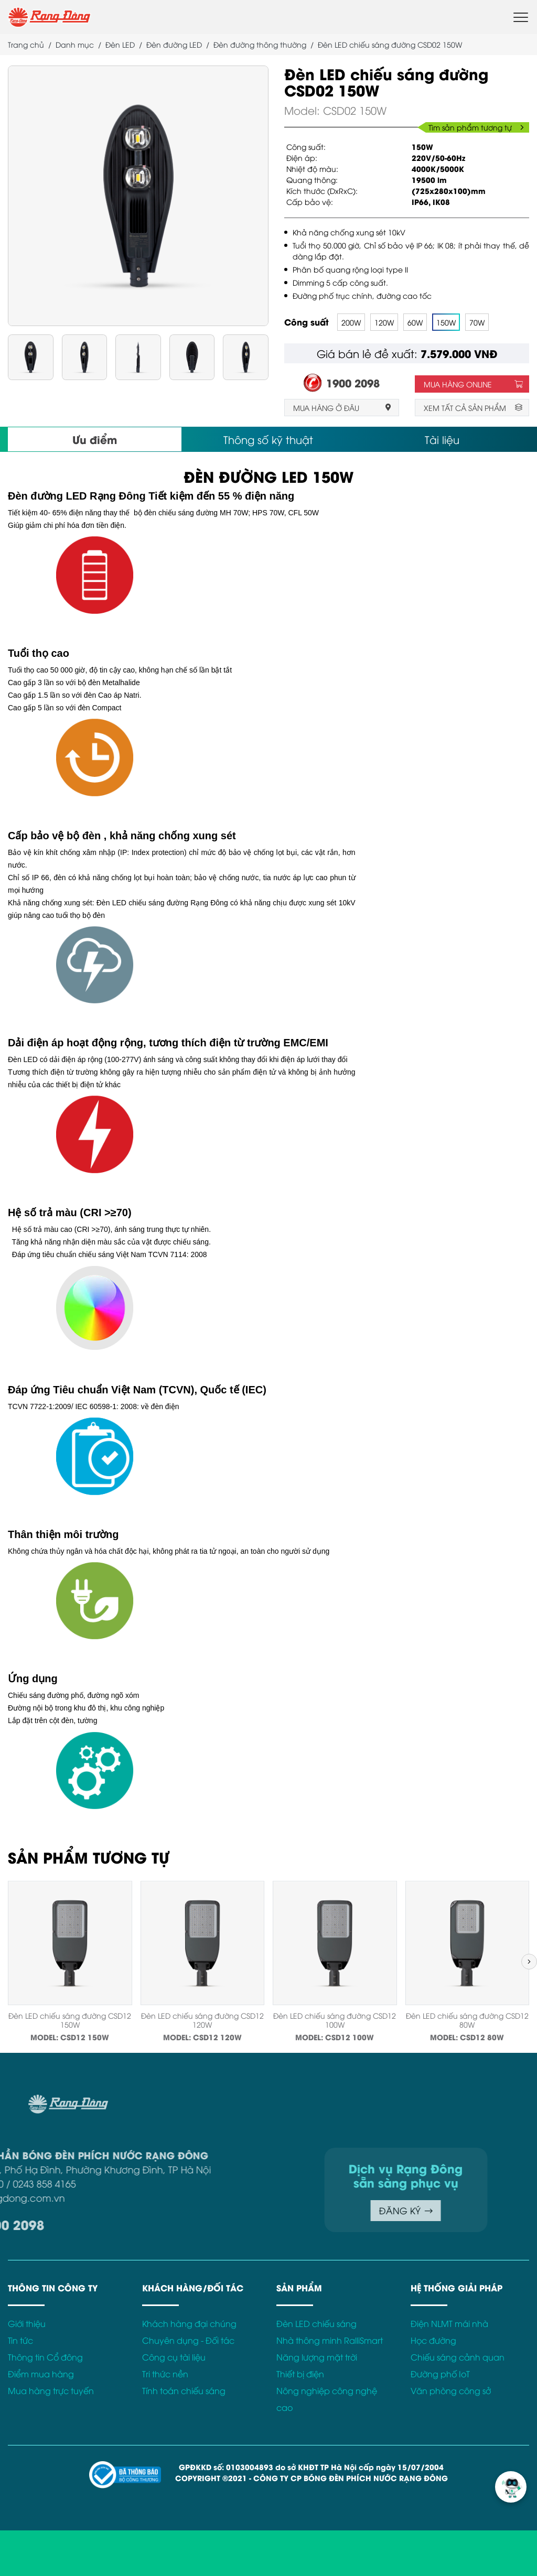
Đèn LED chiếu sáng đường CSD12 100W (334, 2019)
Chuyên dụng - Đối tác (188, 2340)
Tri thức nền (165, 2373)
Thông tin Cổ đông (45, 2357)
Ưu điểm (94, 439)
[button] (529, 1961)
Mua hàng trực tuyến (51, 2390)
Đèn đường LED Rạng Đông (77, 496)
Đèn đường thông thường (259, 44)
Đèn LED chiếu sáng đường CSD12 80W (467, 2019)
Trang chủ (26, 44)
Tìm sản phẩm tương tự (476, 127)
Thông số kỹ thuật (268, 439)
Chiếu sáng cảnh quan (457, 2357)
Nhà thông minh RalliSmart (329, 2340)
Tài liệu (442, 439)
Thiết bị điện (300, 2373)
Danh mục (75, 44)
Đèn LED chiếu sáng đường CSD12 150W (69, 2019)
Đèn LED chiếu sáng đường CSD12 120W (202, 2019)
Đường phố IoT (440, 2373)
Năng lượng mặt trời (316, 2357)
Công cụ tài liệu (174, 2357)
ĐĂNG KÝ (296, 2210)
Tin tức (20, 2340)
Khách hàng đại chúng (189, 2323)
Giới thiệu (27, 2323)
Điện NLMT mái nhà (449, 2323)
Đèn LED (120, 44)
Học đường (433, 2340)
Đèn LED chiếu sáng (316, 2323)
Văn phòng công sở (451, 2390)
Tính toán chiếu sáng (183, 2390)
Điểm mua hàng (41, 2373)
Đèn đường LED (174, 44)
